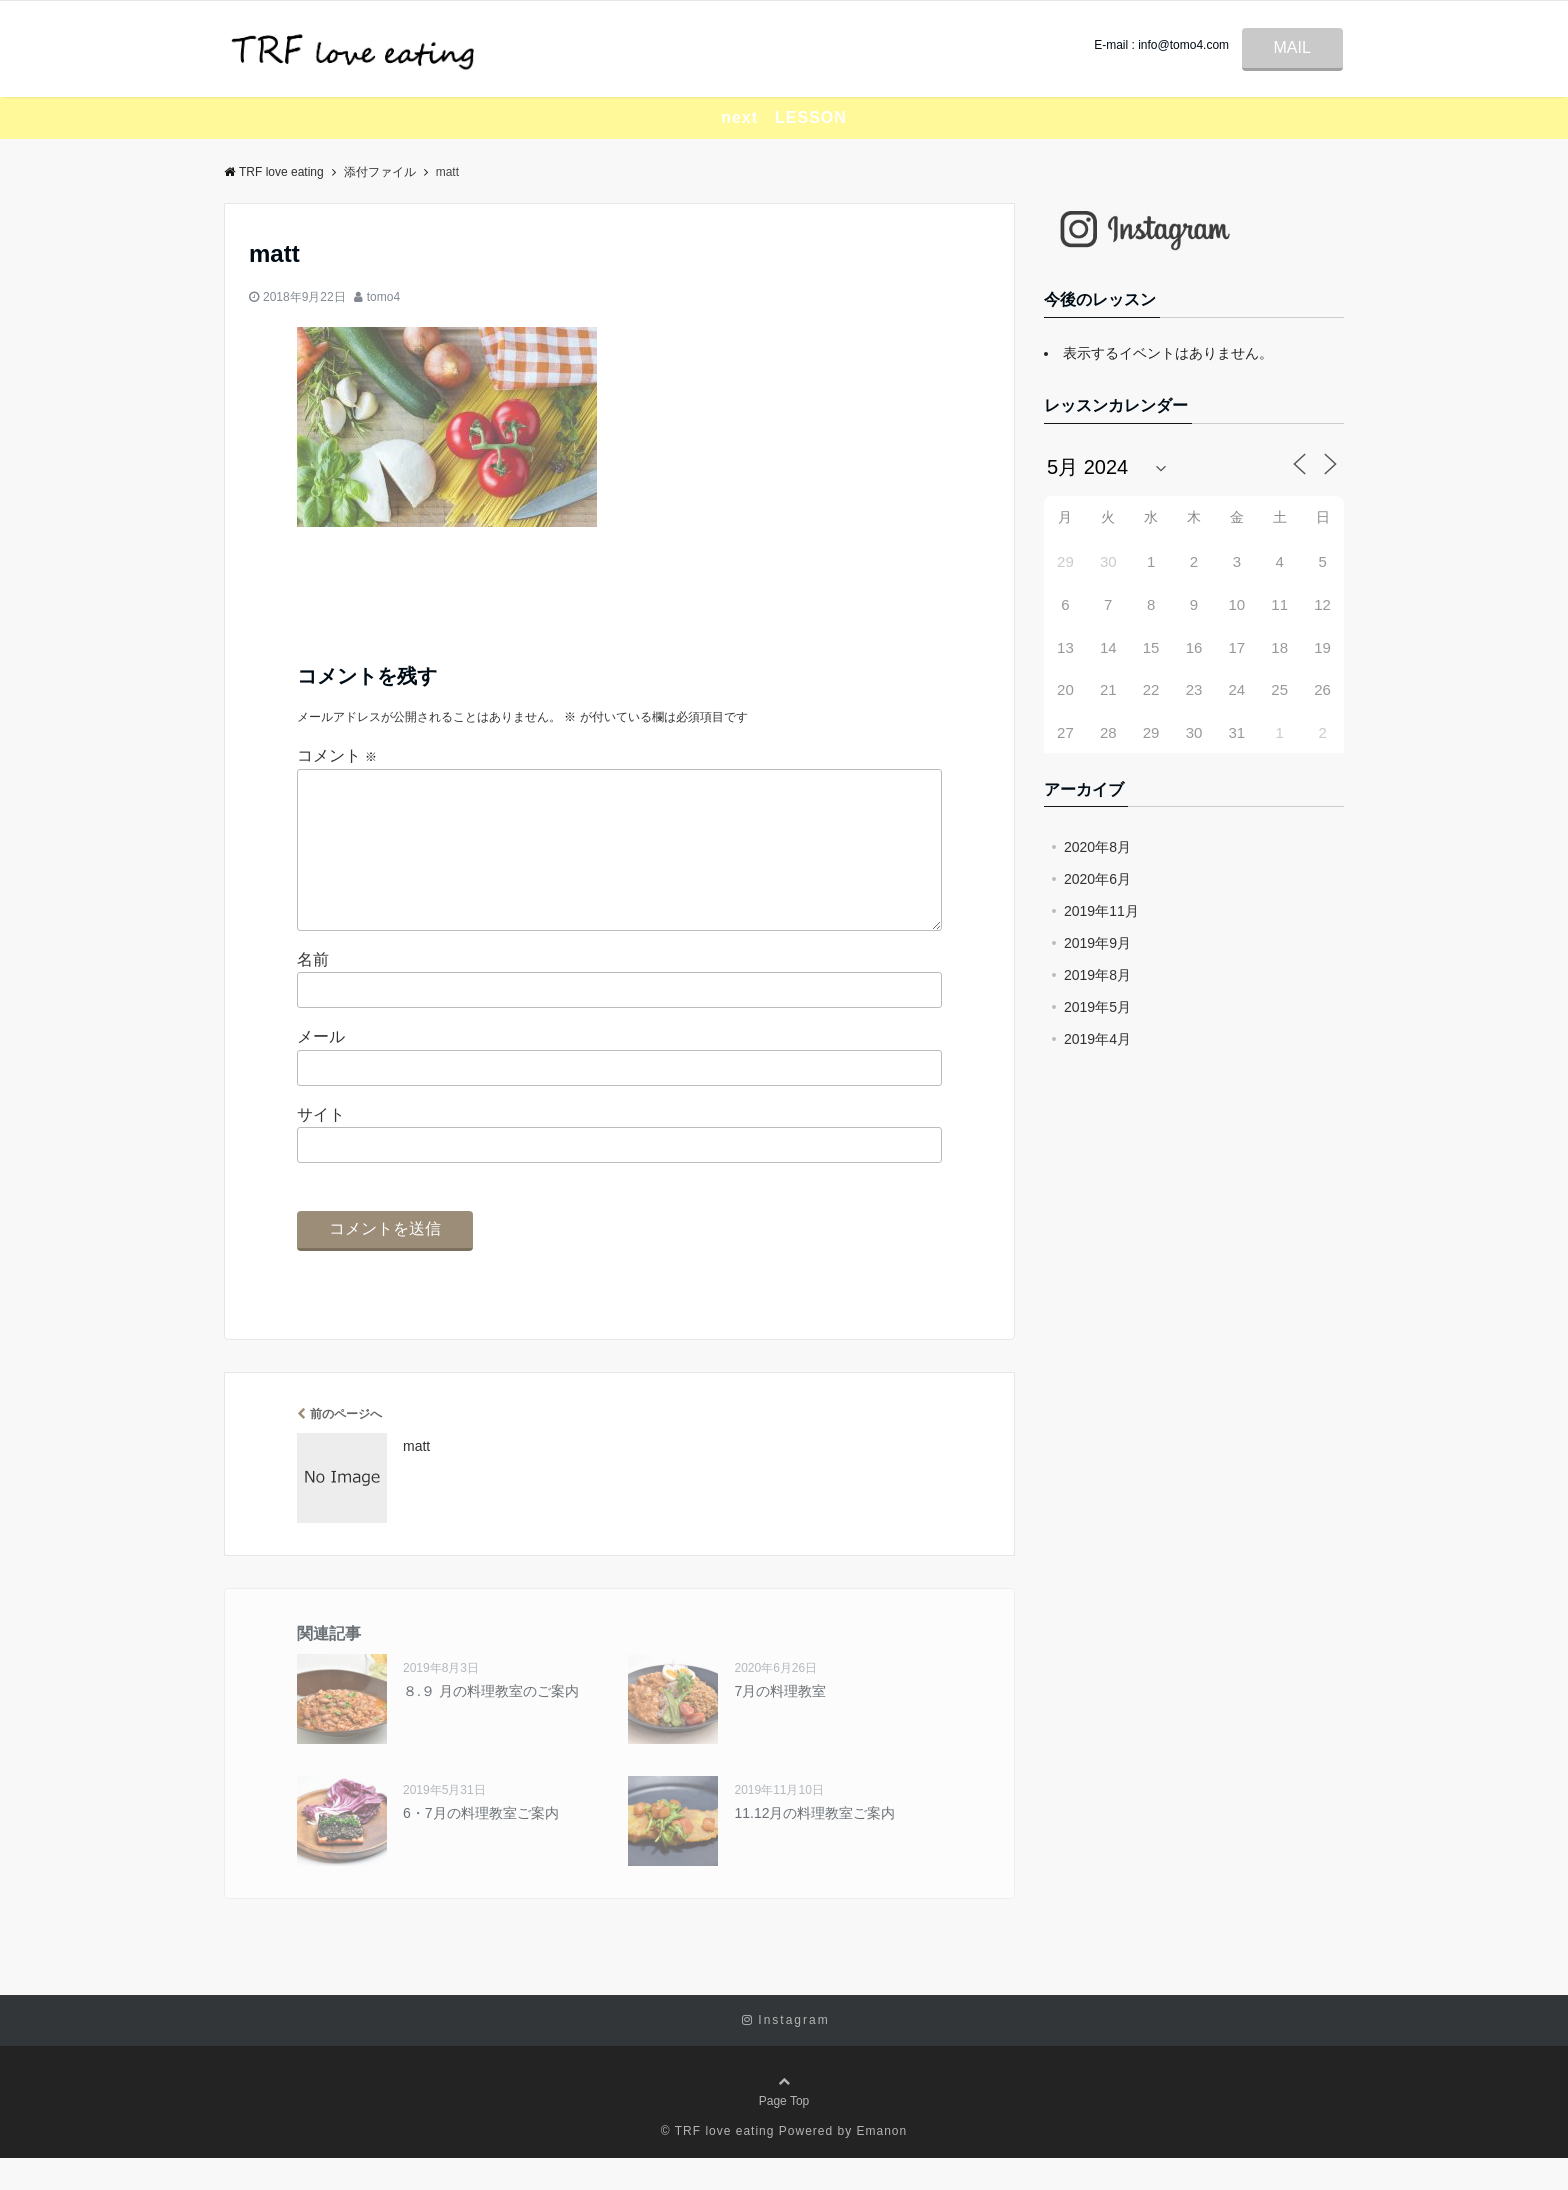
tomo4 (383, 297)
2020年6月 (1097, 879)
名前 (313, 991)
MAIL (1292, 47)
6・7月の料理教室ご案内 (481, 1845)
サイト (321, 1146)
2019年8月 (1097, 975)
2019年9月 (1097, 943)
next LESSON (784, 117)
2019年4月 (1097, 1039)
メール (321, 1068)
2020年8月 (1097, 847)
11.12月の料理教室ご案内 (814, 1845)
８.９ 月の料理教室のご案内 (491, 1723)
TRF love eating (274, 172)
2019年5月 (1097, 1007)
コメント (337, 755)
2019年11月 (1101, 911)
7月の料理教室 (780, 1723)
